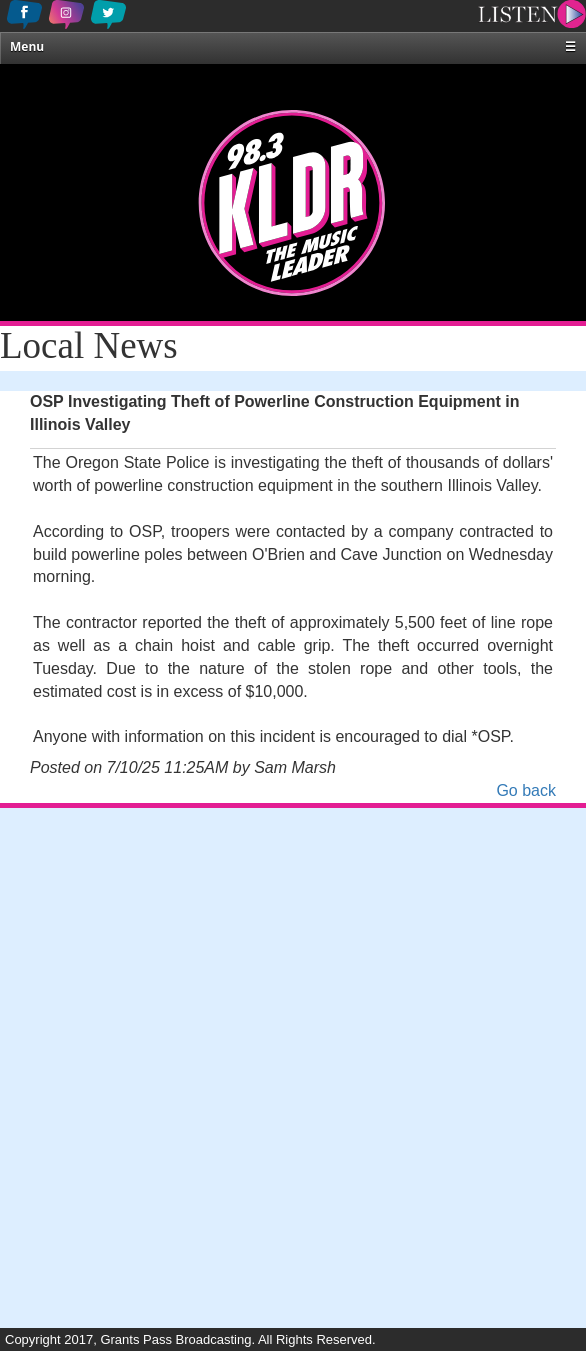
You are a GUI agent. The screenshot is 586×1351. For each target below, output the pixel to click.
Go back (526, 790)
